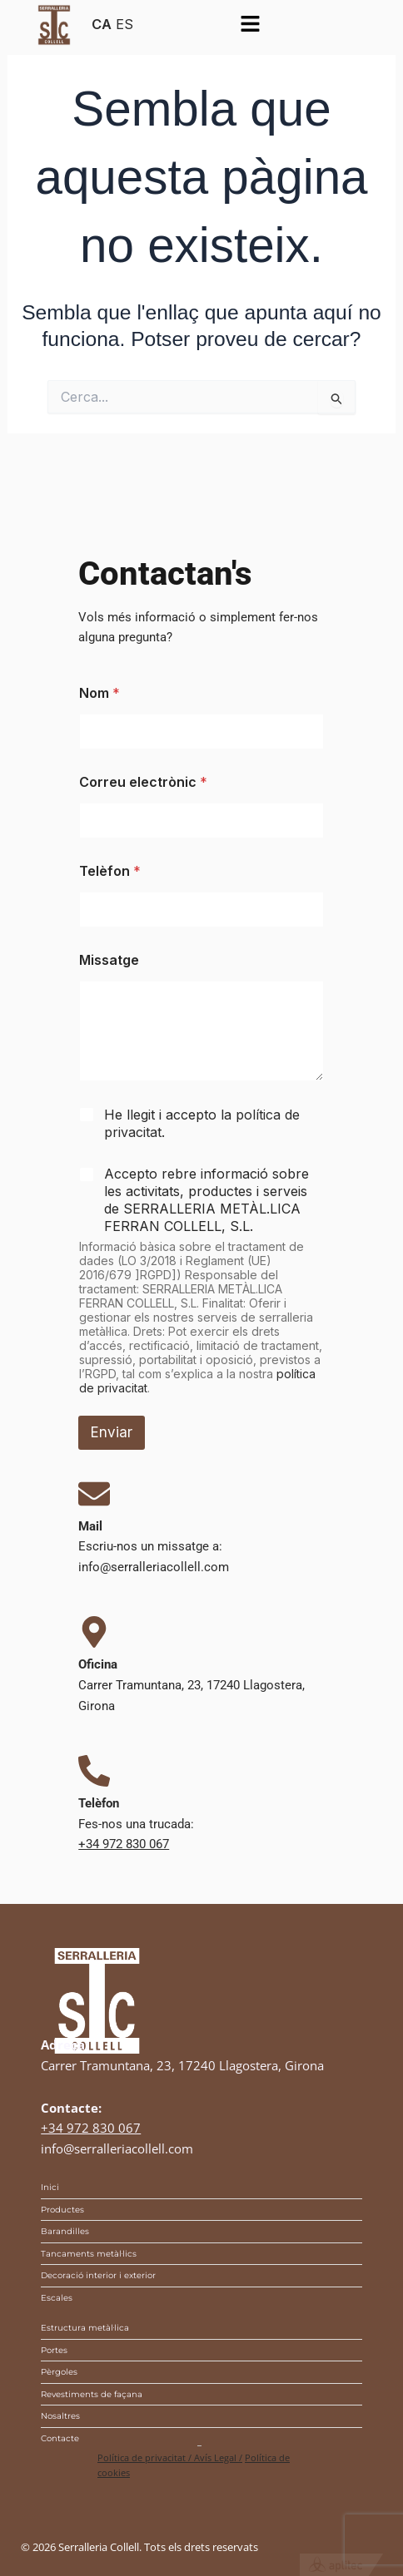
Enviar (111, 1432)
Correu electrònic (143, 782)
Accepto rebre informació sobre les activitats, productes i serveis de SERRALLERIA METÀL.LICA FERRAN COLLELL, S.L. (206, 1199)
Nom (99, 693)
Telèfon (110, 871)
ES (124, 24)
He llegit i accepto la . (202, 1123)
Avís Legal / (218, 2457)
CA (102, 24)
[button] (249, 24)
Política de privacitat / (145, 2457)
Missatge (109, 960)
